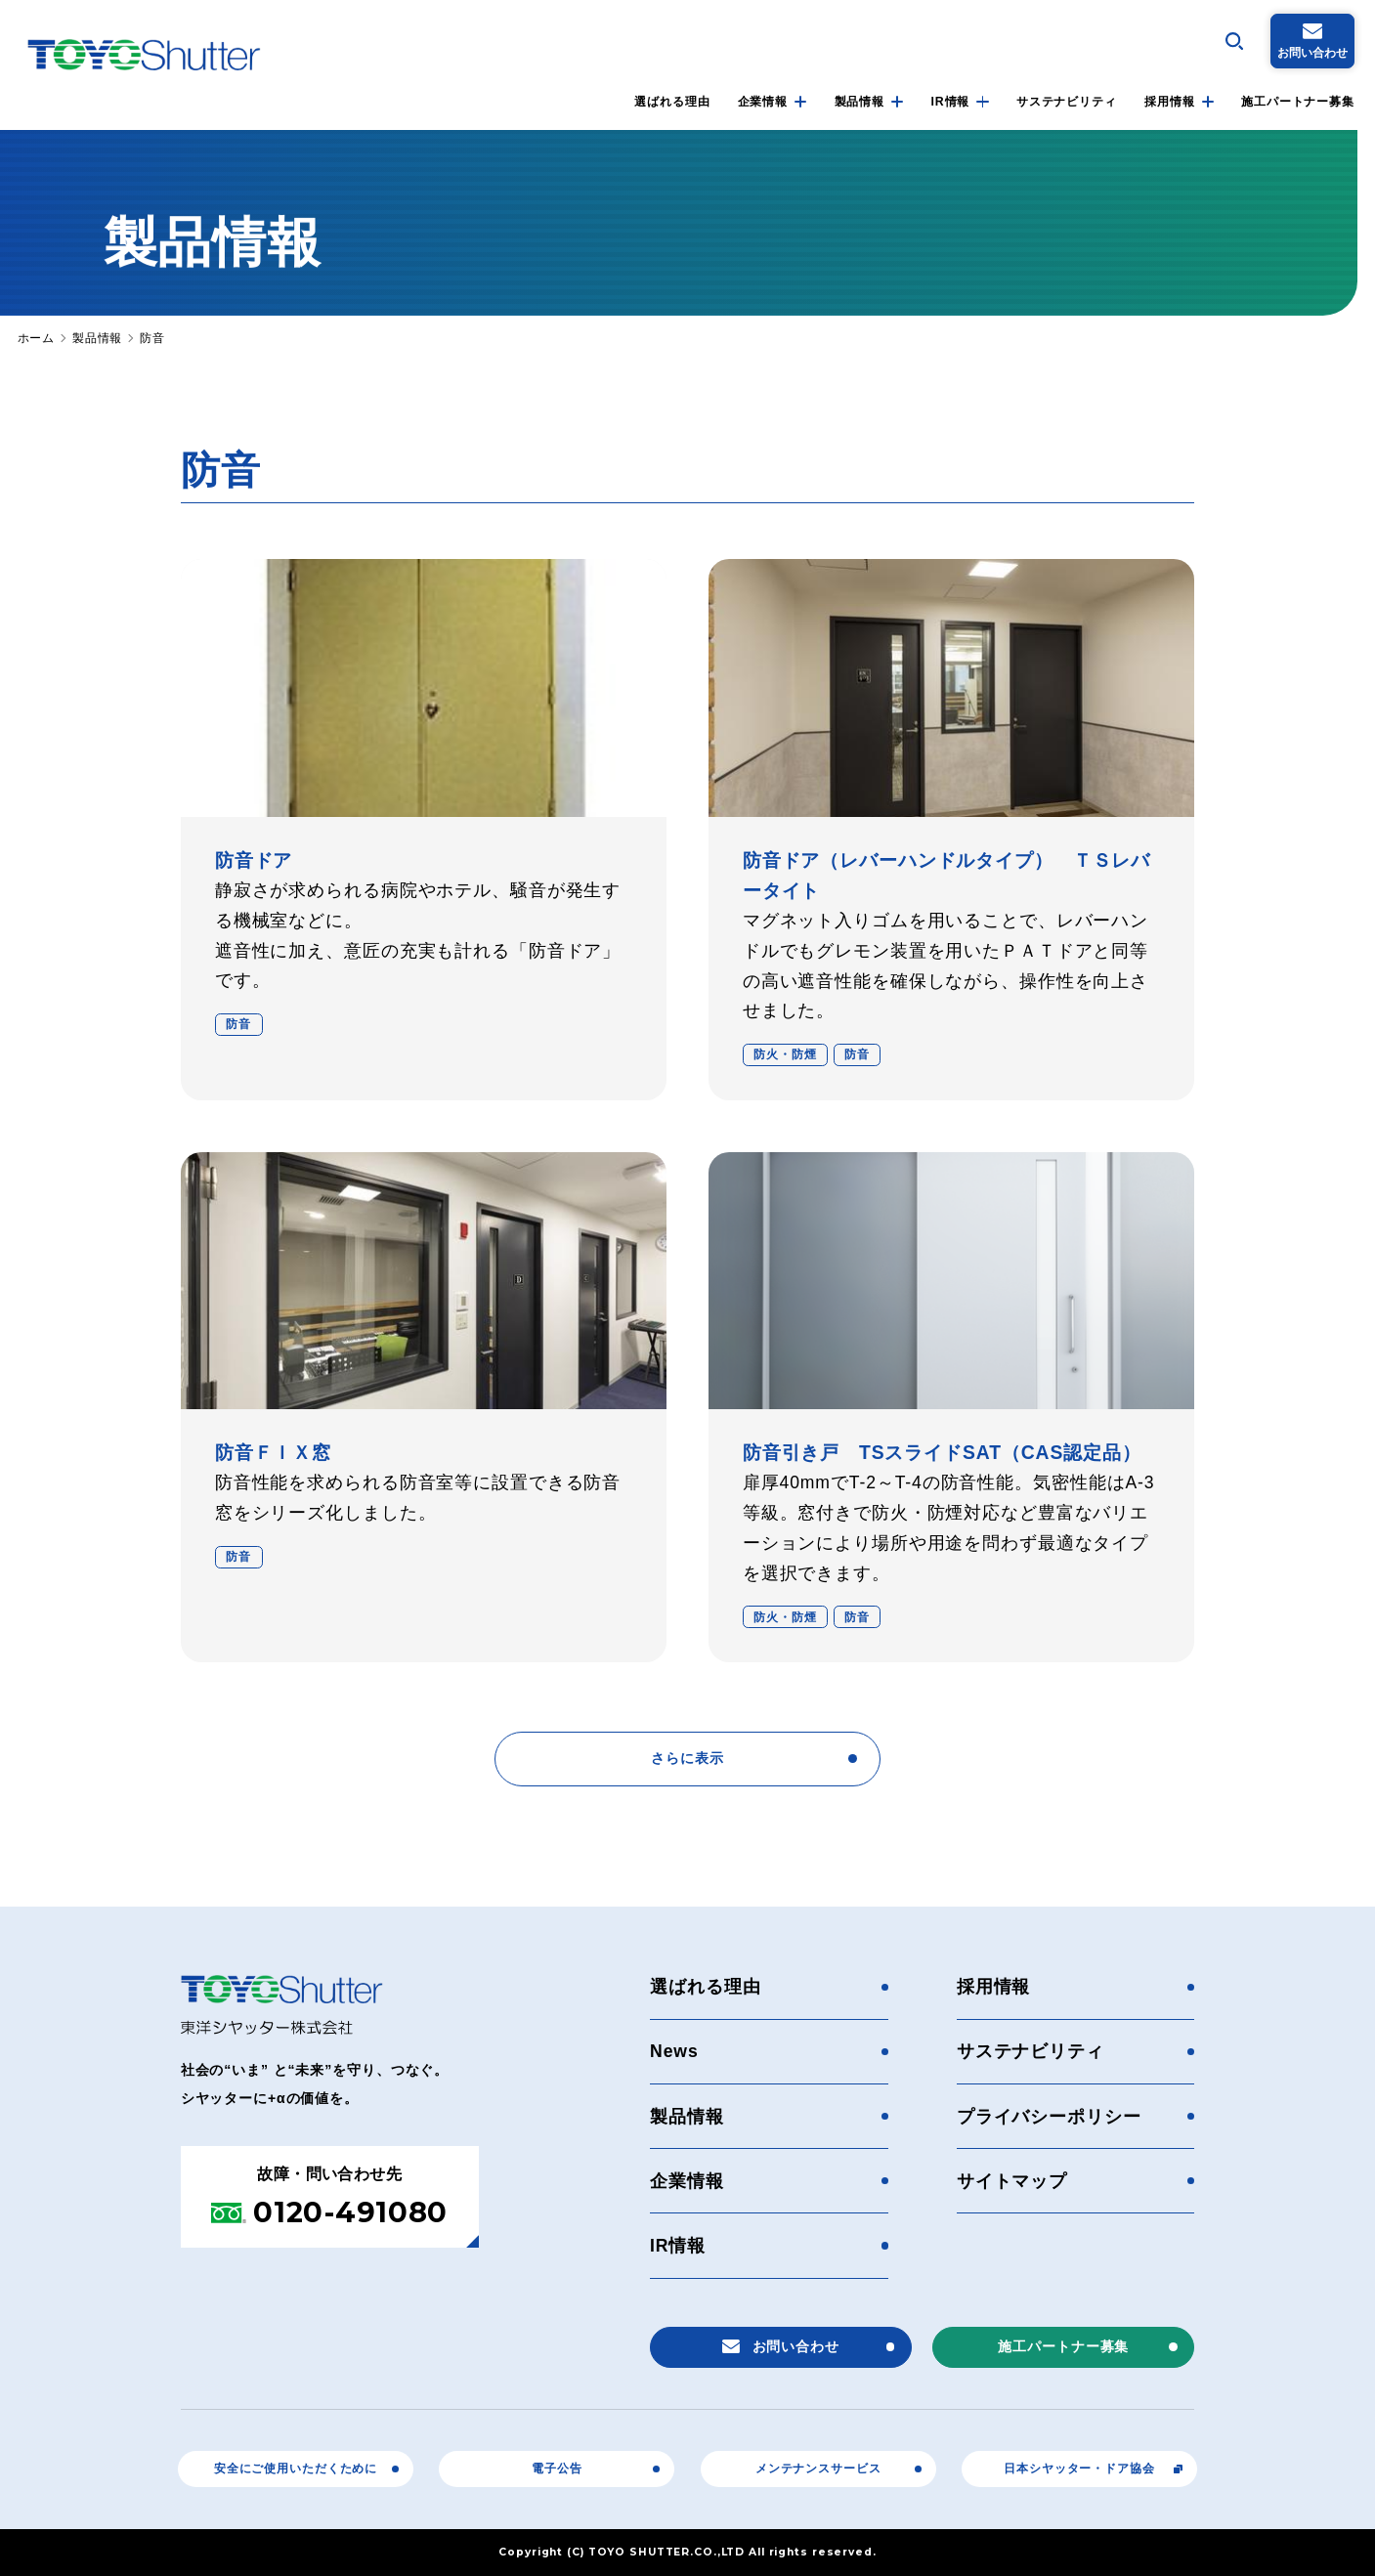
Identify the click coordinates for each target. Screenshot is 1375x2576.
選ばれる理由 (671, 101)
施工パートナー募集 (1297, 101)
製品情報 (860, 101)
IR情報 (950, 101)
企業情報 (763, 101)
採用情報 (1169, 101)
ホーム (37, 338)
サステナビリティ (1066, 101)
